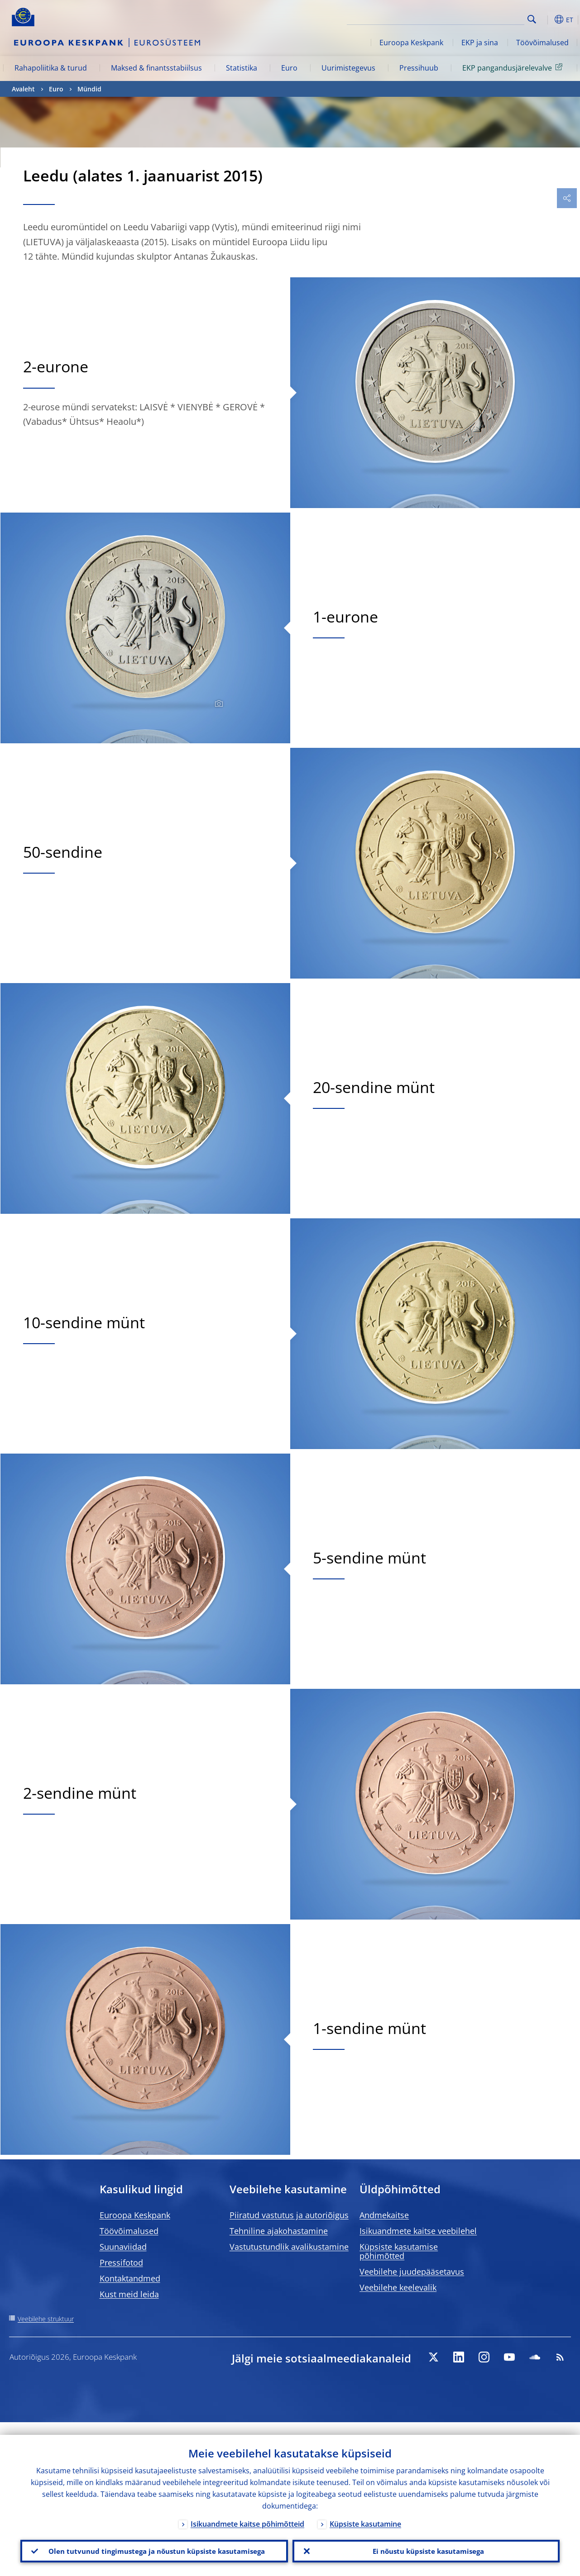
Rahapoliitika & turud (50, 68)
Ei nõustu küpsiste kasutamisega (426, 2545)
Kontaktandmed (130, 2278)
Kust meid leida (129, 2294)
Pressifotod (121, 2262)
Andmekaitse (384, 2215)
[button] (546, 19)
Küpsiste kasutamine (365, 2511)
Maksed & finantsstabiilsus (156, 68)
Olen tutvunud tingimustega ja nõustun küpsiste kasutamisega (154, 2544)
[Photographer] (217, 704)
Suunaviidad (123, 2246)
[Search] (479, 18)
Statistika (241, 68)
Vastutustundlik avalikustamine (289, 2246)
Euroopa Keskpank (411, 43)
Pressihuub (418, 68)
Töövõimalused (542, 43)
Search (531, 19)
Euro (289, 68)
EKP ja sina (479, 43)
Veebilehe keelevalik (398, 2287)
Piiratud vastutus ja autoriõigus (289, 2215)
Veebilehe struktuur (46, 2319)
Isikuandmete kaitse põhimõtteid (247, 2511)
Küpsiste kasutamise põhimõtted (399, 2251)
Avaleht (23, 89)
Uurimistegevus (348, 68)
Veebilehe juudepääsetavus (412, 2271)
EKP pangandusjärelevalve (514, 67)
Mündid (89, 89)
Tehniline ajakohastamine (279, 2230)
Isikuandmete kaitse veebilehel (418, 2230)
